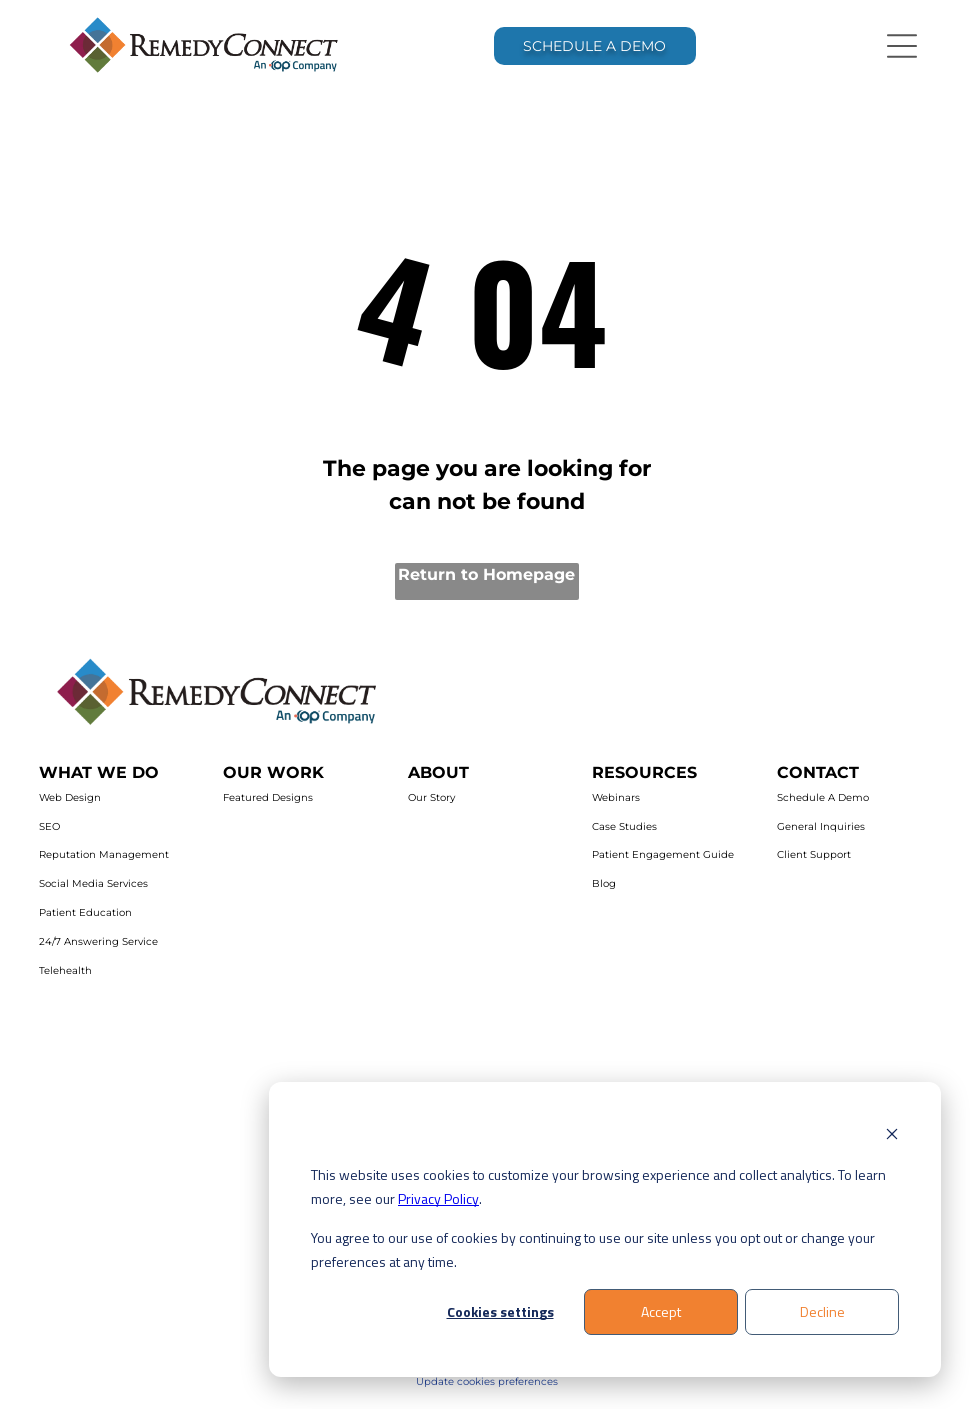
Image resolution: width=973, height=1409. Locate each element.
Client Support (814, 854)
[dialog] (605, 1229)
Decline (822, 1311)
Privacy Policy (438, 1198)
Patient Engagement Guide (663, 854)
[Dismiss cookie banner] (892, 1136)
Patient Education (85, 912)
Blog (604, 883)
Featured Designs (268, 797)
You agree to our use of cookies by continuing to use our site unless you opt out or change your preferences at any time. (593, 1250)
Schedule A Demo (823, 797)
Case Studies (624, 826)
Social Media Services (93, 883)
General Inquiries (821, 826)
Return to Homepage (486, 574)
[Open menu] (902, 46)
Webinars (616, 797)
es (552, 1381)
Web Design (70, 797)
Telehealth (65, 970)
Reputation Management (104, 854)
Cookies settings (500, 1311)
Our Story (431, 797)
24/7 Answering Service (98, 941)
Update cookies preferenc (481, 1381)
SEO (49, 826)
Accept (661, 1311)
